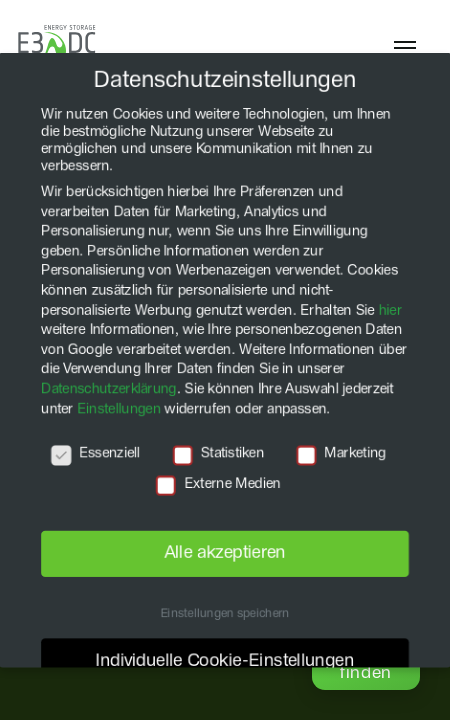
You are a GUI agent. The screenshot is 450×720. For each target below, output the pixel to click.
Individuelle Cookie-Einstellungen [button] (225, 665)
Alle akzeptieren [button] (225, 556)
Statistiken (218, 455)
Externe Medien (218, 485)
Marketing (343, 455)
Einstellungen (117, 410)
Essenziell (93, 455)
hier (392, 309)
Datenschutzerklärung (107, 390)
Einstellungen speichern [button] (225, 618)
